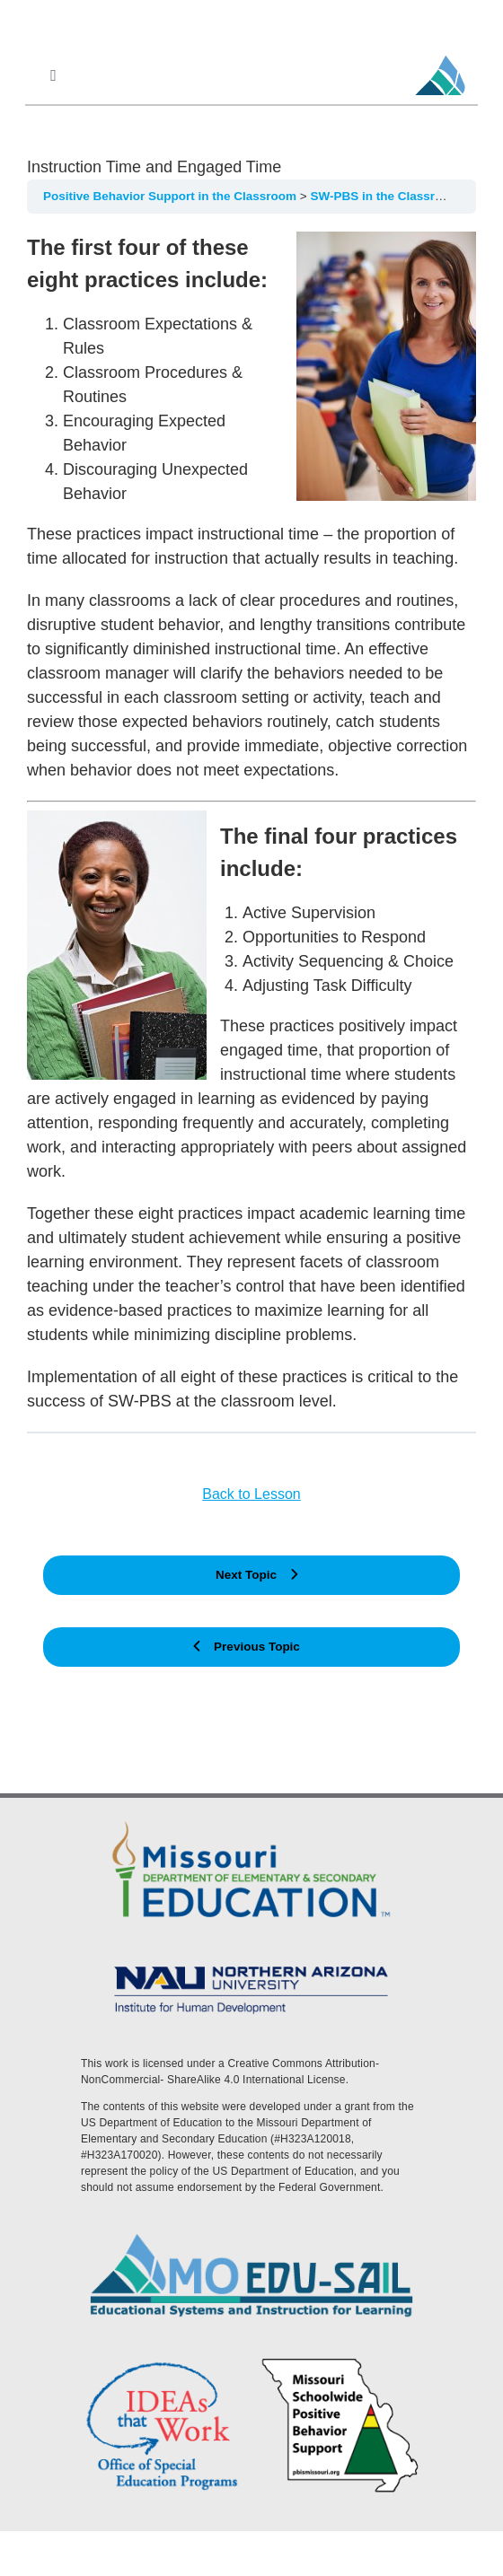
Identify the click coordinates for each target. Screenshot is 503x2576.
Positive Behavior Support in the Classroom (171, 196)
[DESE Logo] (251, 1819)
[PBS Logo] (340, 2361)
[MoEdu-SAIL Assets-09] (251, 1962)
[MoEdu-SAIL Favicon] (440, 55)
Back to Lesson (251, 1494)
